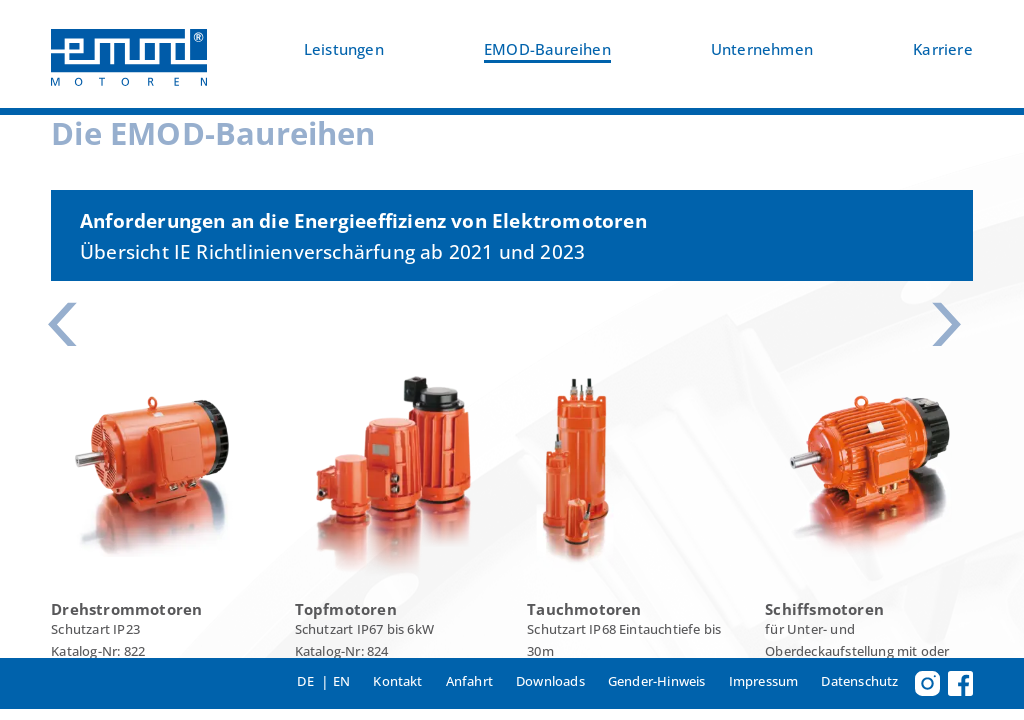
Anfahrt (469, 681)
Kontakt (397, 681)
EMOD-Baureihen (547, 49)
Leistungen (344, 49)
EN (341, 681)
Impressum (764, 681)
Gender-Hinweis (657, 681)
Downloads (550, 681)
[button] (70, 325)
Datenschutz (859, 681)
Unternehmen (762, 49)
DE (305, 681)
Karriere (943, 49)
